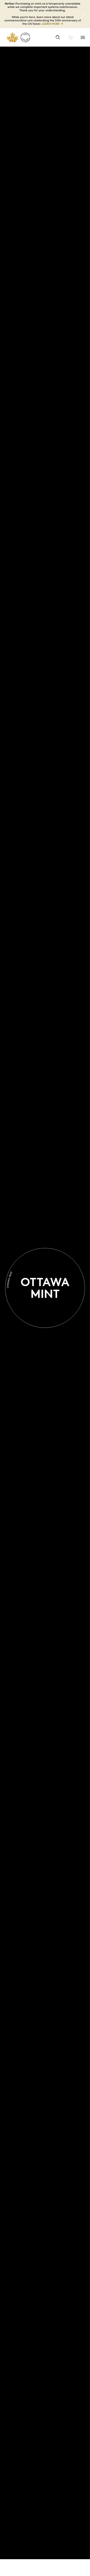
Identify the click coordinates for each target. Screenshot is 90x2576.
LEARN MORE (51, 23)
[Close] (84, 14)
